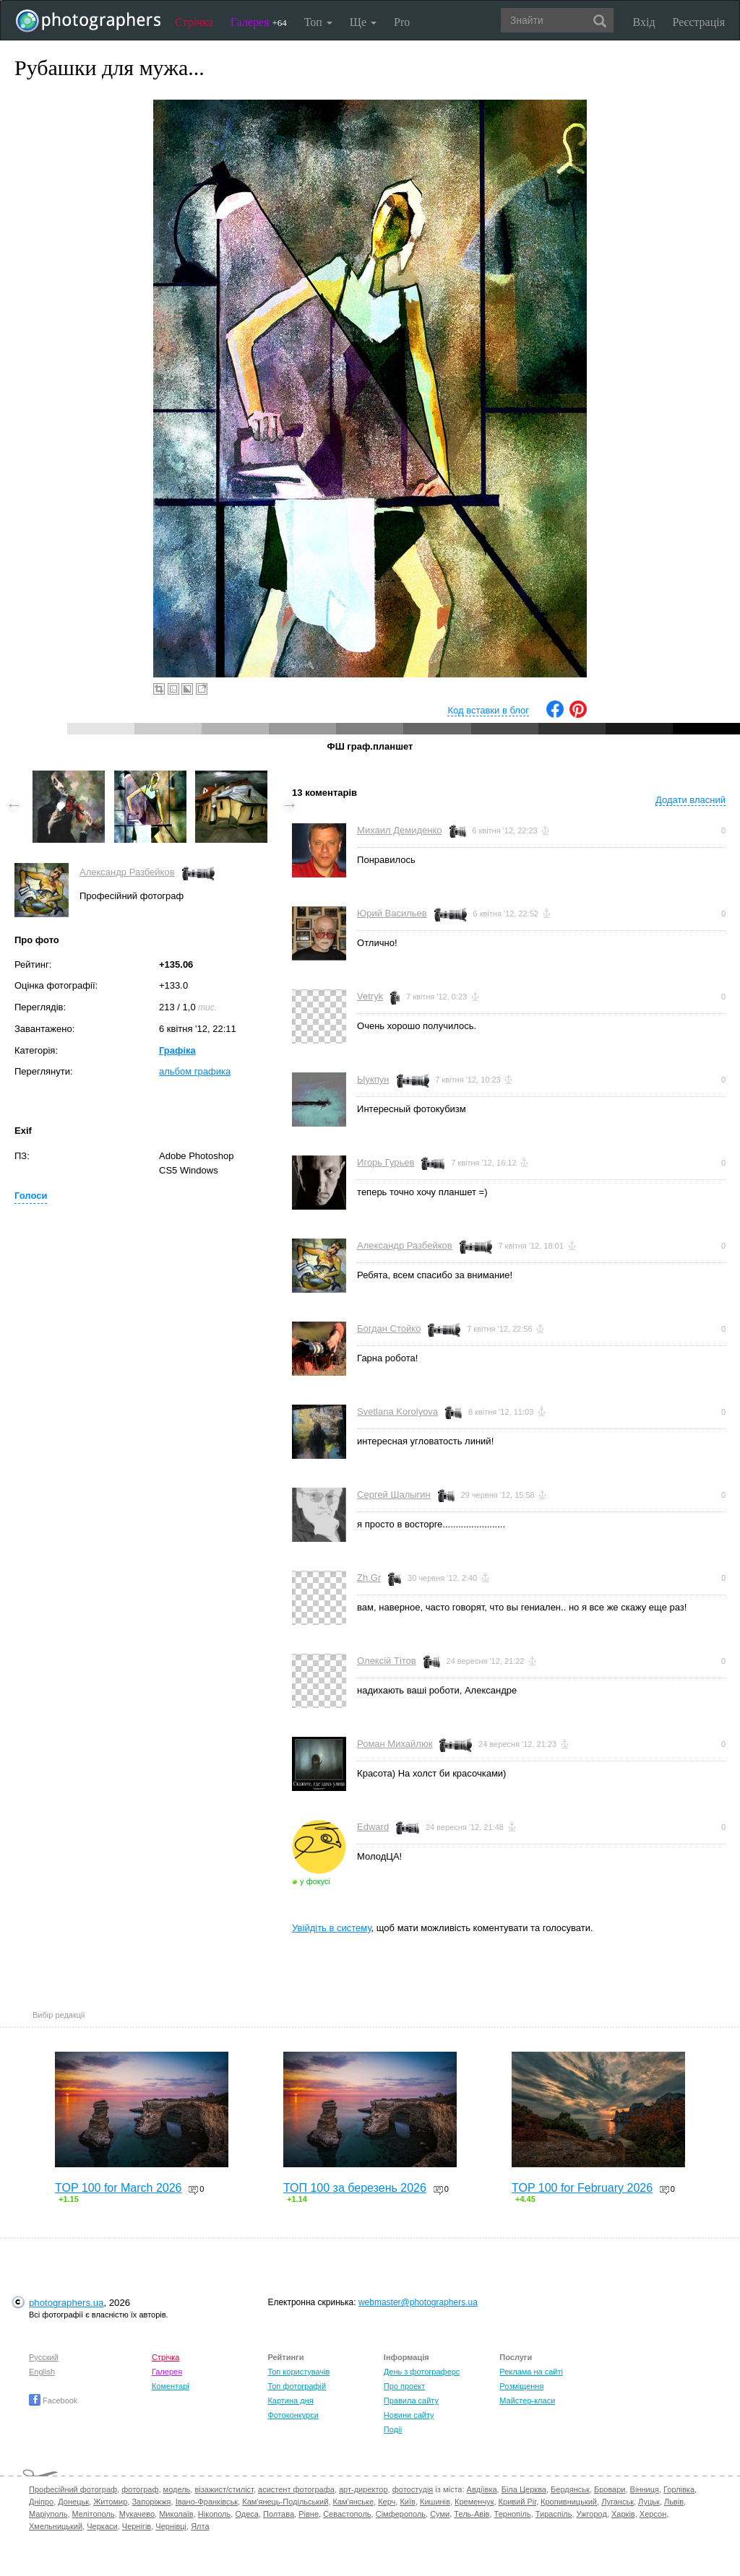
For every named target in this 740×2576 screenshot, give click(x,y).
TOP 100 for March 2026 (118, 2188)
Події (393, 2429)
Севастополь (347, 2514)
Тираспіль (553, 2514)
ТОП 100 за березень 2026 (354, 2188)
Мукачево (137, 2514)
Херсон (653, 2514)
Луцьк (649, 2501)
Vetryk (370, 996)
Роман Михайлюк (394, 1743)
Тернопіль (512, 2514)
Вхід (644, 22)
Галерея (259, 22)
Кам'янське (353, 2501)
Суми (439, 2514)
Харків (623, 2514)
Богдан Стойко (389, 1328)
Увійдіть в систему (331, 1927)
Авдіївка (482, 2489)
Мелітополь (93, 2514)
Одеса (246, 2514)
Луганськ (617, 2501)
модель (177, 2489)
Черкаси (102, 2526)
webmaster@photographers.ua (418, 2302)
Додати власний (690, 799)
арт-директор (363, 2489)
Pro (402, 22)
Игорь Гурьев (385, 1162)
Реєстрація (699, 22)
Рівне (308, 2514)
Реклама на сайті (531, 2371)
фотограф (139, 2489)
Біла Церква (524, 2489)
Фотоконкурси (292, 2415)
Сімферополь (401, 2514)
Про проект (404, 2386)
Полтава (278, 2514)
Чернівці (170, 2526)
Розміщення (521, 2386)
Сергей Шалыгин (394, 1494)
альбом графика (195, 1071)
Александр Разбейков (127, 872)
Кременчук (474, 2501)
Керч (386, 2501)
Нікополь (214, 2514)
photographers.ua (66, 2302)
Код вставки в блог (488, 710)
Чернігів (136, 2526)
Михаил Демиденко (399, 830)
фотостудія (413, 2489)
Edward (373, 1826)
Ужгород (592, 2514)
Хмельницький (55, 2526)
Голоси (30, 1195)
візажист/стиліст (223, 2489)
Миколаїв (176, 2514)
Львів (674, 2501)
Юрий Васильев (392, 913)
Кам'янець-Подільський (285, 2501)
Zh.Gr (369, 1577)
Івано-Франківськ (207, 2501)
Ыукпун (373, 1079)
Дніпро (41, 2501)
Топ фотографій (296, 2386)
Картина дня (290, 2400)
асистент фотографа (296, 2489)
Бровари (610, 2489)
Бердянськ (570, 2489)
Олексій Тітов (386, 1660)
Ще (363, 22)
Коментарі (170, 2386)
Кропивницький (569, 2501)
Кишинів (435, 2501)
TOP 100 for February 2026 (582, 2188)
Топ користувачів (298, 2371)
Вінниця (644, 2489)
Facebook (53, 2400)
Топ (318, 22)
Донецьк (73, 2501)
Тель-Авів (471, 2514)
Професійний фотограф (73, 2489)
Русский (44, 2357)
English (42, 2371)
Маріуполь (48, 2514)
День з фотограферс (422, 2371)
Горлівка (678, 2489)
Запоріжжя (151, 2501)
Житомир (110, 2501)
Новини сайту (409, 2415)
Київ (407, 2501)
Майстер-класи (527, 2400)
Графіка (177, 1050)
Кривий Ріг (517, 2501)
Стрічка (194, 22)
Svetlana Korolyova (397, 1411)
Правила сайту (411, 2400)
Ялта (200, 2526)
